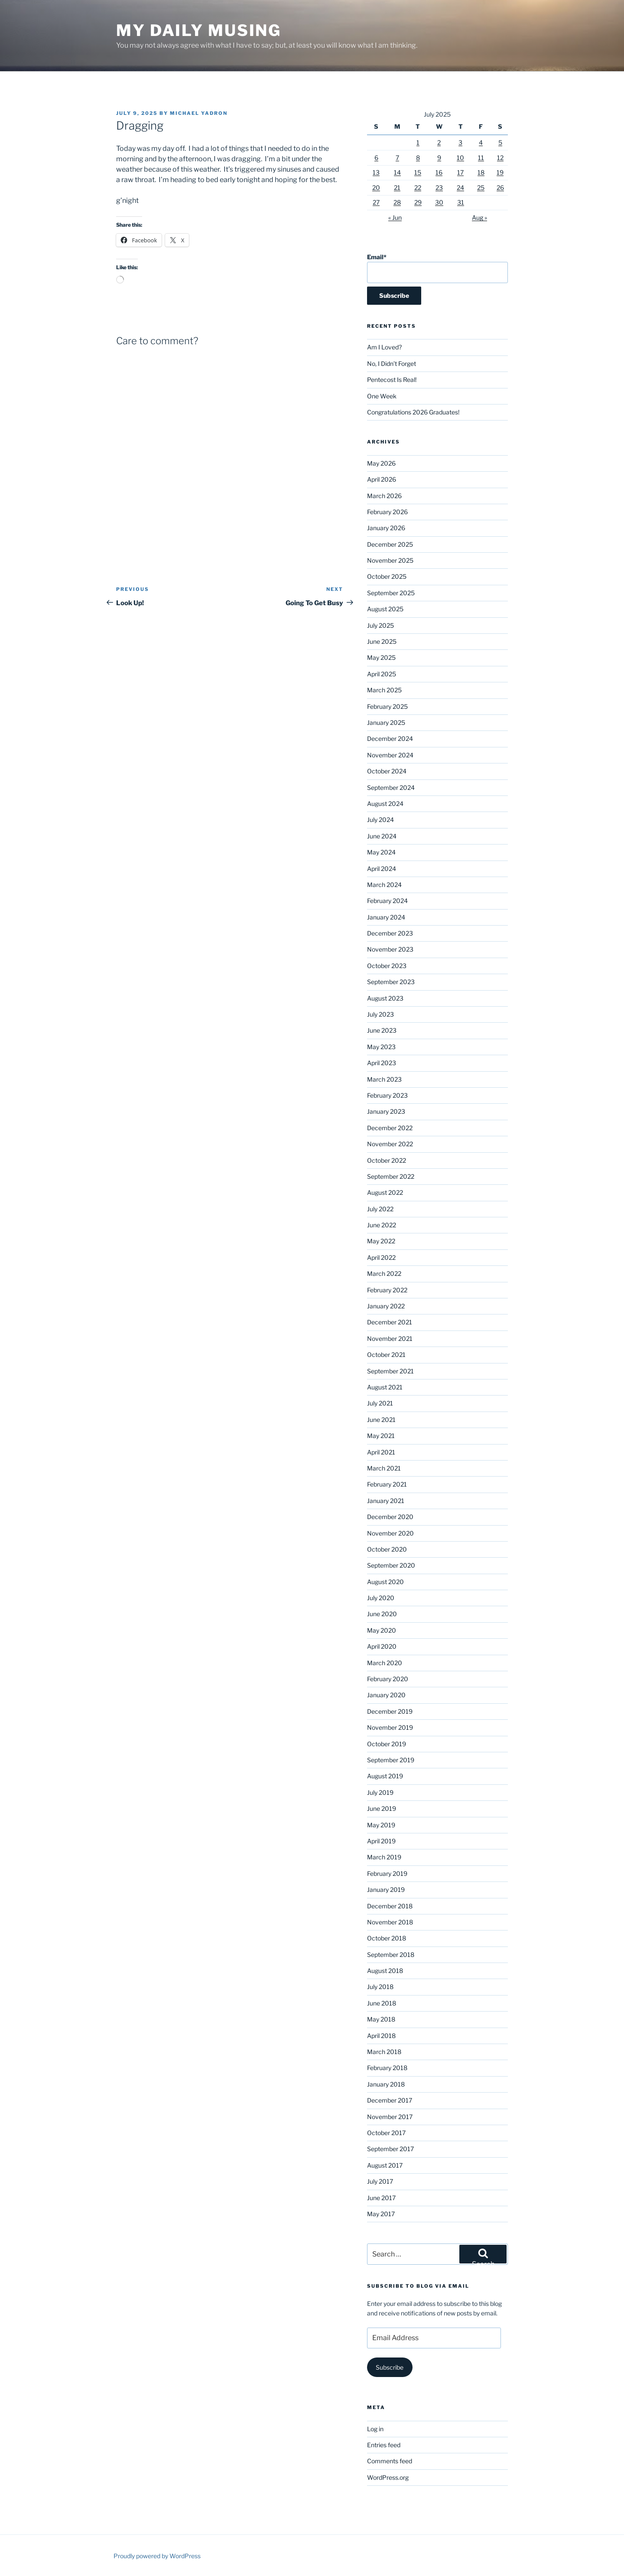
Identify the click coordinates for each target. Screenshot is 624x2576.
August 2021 (385, 1387)
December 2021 (389, 1322)
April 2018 (381, 2035)
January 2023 (386, 1111)
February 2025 (387, 706)
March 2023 (384, 1079)
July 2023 (380, 1014)
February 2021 (387, 1484)
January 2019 (386, 1889)
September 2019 (390, 1760)
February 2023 (387, 1095)
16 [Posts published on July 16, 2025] (439, 172)
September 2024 (391, 787)
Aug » (479, 217)
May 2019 (381, 1825)
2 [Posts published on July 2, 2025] (439, 142)
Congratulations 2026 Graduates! (413, 412)
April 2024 (381, 868)
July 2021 (380, 1403)
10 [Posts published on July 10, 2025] (460, 157)
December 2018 (390, 1906)
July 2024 (380, 819)
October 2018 (386, 1938)
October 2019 (386, 1744)
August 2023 (385, 998)
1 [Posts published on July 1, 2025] (417, 142)
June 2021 (381, 1419)
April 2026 (381, 479)
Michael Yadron (199, 113)
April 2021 (381, 1452)
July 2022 (380, 1209)
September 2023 (391, 981)
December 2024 (390, 738)
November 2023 (390, 949)
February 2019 (387, 1873)
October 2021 (386, 1354)
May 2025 (381, 657)
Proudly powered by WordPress (157, 2556)
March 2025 (384, 690)
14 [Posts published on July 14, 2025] (397, 172)
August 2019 (385, 1776)
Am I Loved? (384, 347)
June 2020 (382, 1613)
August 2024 (385, 803)
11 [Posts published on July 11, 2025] (481, 157)
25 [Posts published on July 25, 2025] (480, 187)
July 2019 (380, 1792)
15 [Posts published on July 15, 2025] (417, 172)
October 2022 (386, 1160)
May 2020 (381, 1630)
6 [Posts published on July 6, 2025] (376, 157)
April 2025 (381, 674)
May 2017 (381, 2213)
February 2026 (387, 511)
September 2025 (391, 593)
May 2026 (381, 463)
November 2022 (390, 1144)
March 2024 (384, 884)
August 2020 (385, 1581)
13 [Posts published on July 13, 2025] (376, 172)
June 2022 (381, 1225)
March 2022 (384, 1273)
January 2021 (385, 1500)
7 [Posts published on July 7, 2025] (397, 157)
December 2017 (389, 2100)
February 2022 (387, 1290)
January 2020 (386, 1695)
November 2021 (390, 1338)
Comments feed (389, 2461)
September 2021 (390, 1371)
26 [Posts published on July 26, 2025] (500, 187)
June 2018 (381, 2003)
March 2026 (384, 495)
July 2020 (380, 1597)
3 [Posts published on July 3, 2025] (460, 142)
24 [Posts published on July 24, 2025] (460, 187)
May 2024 (381, 852)
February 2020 (387, 1679)
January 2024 (386, 917)
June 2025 (381, 641)
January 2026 (386, 528)
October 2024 (386, 771)
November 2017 (390, 2116)
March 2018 (384, 2051)
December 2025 (390, 544)
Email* (437, 268)
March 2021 (384, 1468)
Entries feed (383, 2445)
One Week (381, 396)
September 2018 (390, 1954)
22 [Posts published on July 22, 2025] (417, 187)
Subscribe (389, 2367)
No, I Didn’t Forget (391, 363)
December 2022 (390, 1127)
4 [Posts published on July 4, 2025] (481, 142)
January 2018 (386, 2084)
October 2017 (386, 2132)
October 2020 (387, 1549)
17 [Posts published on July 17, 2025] (460, 172)
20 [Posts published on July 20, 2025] (376, 187)
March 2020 (384, 1662)
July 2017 (380, 2181)
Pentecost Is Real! (391, 379)
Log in (375, 2429)
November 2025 (390, 560)
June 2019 (381, 1808)
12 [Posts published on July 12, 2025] (500, 157)
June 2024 (381, 836)
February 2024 (387, 900)
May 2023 (381, 1046)
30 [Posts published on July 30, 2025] (439, 202)
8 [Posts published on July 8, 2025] (418, 157)
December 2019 (390, 1711)
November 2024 (390, 755)
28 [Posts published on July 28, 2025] (397, 202)
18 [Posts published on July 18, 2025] (481, 172)
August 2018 (385, 1970)
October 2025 (386, 576)
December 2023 (390, 933)
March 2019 (384, 1857)
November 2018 (390, 1922)
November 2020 (390, 1533)
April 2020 (381, 1646)
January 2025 (386, 722)
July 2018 (380, 1986)
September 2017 (390, 2148)
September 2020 (391, 1565)
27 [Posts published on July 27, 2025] (376, 202)
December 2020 (390, 1516)
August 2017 (385, 2165)
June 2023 (381, 1030)
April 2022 (381, 1257)
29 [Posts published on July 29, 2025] (418, 202)
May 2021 (381, 1435)
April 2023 (381, 1062)
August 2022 (385, 1192)
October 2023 (386, 965)
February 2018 (387, 2067)
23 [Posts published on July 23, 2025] (439, 187)
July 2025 (380, 625)
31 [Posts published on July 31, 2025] (460, 202)
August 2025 (385, 609)
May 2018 (381, 2019)
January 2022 (386, 1306)
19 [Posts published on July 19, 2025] (500, 172)
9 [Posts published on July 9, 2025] (439, 157)
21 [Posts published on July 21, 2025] (397, 187)
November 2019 (390, 1727)
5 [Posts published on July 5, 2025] (500, 142)
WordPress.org (388, 2477)
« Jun (395, 217)
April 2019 (381, 1841)
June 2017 (381, 2197)
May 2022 (381, 1241)
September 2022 (390, 1176)
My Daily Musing (198, 30)
